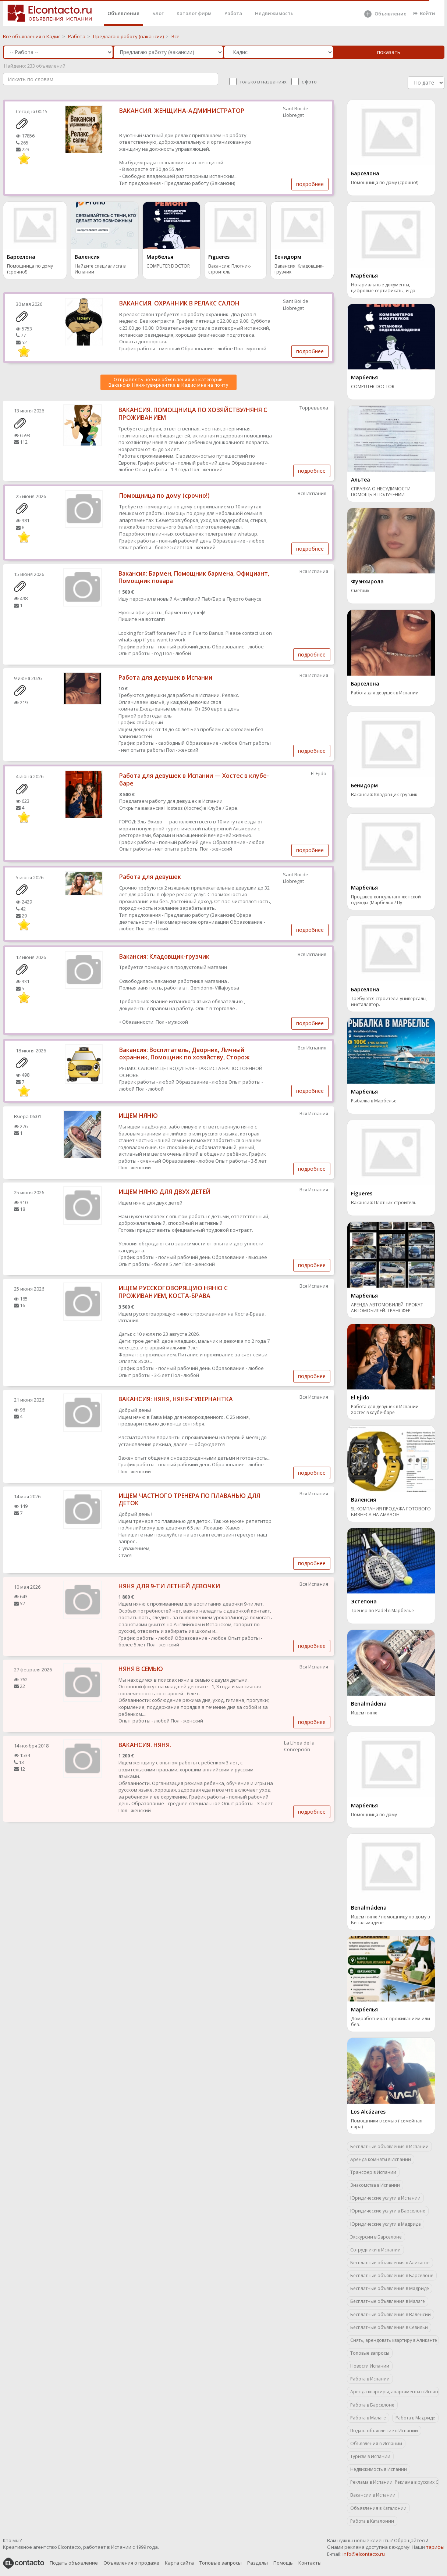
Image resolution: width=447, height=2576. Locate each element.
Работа (233, 13)
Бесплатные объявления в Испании (389, 2146)
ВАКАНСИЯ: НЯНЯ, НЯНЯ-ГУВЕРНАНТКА (175, 1399)
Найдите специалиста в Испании (100, 269)
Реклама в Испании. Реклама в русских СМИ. (394, 2482)
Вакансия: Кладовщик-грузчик (299, 269)
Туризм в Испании (370, 2456)
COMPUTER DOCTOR (168, 266)
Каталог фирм (194, 13)
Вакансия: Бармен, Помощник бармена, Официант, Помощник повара (193, 577)
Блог (158, 13)
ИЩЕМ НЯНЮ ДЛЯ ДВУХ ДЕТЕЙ (164, 1192)
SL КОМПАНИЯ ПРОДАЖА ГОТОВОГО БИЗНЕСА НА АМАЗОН (391, 1512)
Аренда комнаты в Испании (380, 2159)
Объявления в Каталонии (378, 2508)
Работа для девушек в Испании (165, 677)
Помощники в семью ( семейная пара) (386, 2124)
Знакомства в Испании (375, 2185)
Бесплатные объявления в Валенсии (390, 2314)
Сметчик (360, 591)
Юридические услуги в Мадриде (385, 2224)
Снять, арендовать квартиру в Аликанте (393, 2340)
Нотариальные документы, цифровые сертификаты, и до (383, 288)
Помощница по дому (374, 1815)
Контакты (310, 2562)
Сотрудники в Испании (375, 2250)
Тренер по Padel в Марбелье (382, 1611)
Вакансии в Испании (372, 2495)
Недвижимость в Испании (378, 2469)
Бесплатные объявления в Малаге (387, 2301)
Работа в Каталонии (372, 2521)
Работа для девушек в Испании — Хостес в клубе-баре (194, 779)
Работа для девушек (150, 877)
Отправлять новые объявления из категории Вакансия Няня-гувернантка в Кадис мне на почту (168, 382)
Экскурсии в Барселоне (376, 2237)
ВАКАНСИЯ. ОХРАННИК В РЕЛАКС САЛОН (179, 303)
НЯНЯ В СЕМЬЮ (140, 1669)
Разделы (257, 2562)
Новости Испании (369, 2366)
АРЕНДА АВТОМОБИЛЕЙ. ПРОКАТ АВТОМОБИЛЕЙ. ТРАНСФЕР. (387, 1308)
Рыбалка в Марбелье (374, 1101)
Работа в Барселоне (372, 2405)
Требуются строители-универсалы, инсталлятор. (389, 1002)
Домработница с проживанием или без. (390, 2022)
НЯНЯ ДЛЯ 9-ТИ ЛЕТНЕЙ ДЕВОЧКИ (169, 1586)
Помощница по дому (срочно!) (30, 269)
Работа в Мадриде (415, 2418)
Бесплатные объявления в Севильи (389, 2327)
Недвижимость (274, 13)
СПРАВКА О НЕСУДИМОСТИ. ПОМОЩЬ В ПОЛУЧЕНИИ (381, 492)
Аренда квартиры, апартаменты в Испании (394, 2392)
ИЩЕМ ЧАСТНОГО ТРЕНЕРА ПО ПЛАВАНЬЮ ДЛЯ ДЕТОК (189, 1499)
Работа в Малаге (368, 2418)
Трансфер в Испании (373, 2172)
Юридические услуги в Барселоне (387, 2211)
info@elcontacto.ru (364, 2554)
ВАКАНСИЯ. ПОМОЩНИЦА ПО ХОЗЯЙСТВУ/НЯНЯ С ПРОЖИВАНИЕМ (192, 414)
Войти (424, 13)
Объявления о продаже (131, 2562)
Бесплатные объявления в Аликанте (390, 2263)
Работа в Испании (370, 2379)
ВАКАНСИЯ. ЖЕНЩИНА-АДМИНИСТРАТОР (181, 111)
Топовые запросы (369, 2353)
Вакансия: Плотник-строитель (229, 269)
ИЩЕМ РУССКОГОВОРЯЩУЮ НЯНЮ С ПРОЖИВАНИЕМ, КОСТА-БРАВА (173, 1292)
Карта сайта (179, 2562)
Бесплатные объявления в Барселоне (391, 2275)
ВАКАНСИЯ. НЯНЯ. (144, 1745)
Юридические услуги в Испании (385, 2198)
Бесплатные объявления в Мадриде (389, 2288)
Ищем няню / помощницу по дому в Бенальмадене (390, 1920)
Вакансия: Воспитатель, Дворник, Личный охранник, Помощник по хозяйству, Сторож (184, 1054)
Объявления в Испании (376, 2443)
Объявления (123, 13)
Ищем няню (364, 1713)
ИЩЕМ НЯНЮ (138, 1116)
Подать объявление (74, 2562)
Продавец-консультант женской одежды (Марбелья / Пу (386, 900)
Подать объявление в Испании (384, 2430)
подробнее (310, 183)
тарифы (435, 2547)
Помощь (283, 2562)
